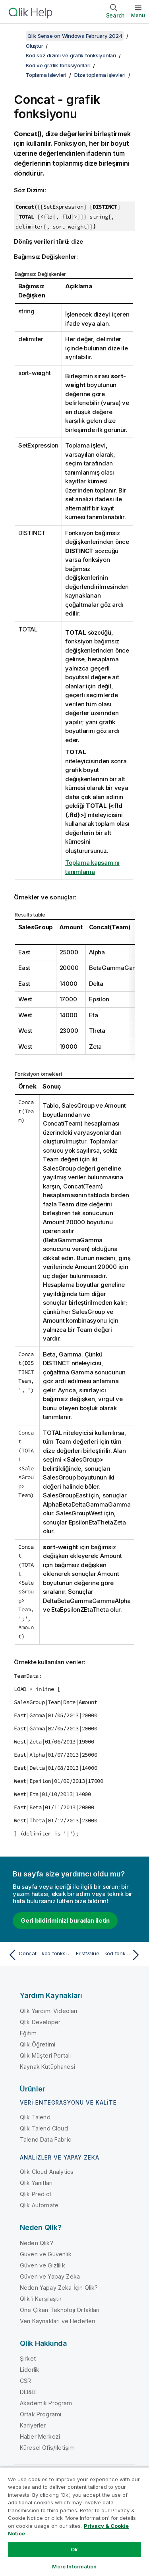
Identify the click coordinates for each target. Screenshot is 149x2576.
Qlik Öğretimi (37, 2044)
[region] (74, 2521)
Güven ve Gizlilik (42, 2265)
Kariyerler (33, 2425)
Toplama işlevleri (46, 75)
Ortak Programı (40, 2414)
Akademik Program (46, 2403)
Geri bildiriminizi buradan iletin (65, 1920)
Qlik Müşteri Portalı (45, 2055)
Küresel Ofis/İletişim (47, 2447)
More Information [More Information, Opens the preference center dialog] (74, 2566)
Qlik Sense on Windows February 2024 (74, 36)
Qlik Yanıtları (36, 2182)
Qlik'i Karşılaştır (41, 2298)
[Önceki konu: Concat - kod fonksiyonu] (39, 1955)
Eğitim (28, 2033)
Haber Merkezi (40, 2436)
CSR (25, 2380)
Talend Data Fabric (45, 2139)
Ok (74, 2549)
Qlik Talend (35, 2117)
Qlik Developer (40, 2022)
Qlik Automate (39, 2205)
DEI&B (28, 2391)
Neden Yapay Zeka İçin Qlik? (59, 2287)
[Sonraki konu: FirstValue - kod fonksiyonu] (109, 1955)
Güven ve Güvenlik (46, 2254)
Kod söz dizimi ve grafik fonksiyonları (71, 55)
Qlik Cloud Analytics (47, 2171)
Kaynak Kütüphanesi (47, 2066)
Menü (138, 15)
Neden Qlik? (36, 2243)
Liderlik (29, 2369)
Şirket (28, 2358)
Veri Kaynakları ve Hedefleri (57, 2321)
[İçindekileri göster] (16, 35)
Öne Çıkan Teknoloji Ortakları (60, 2309)
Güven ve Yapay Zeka (50, 2276)
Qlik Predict (35, 2194)
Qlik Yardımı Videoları (48, 2010)
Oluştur (34, 46)
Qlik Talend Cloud (44, 2128)
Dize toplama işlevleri (100, 75)
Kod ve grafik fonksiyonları (58, 65)
